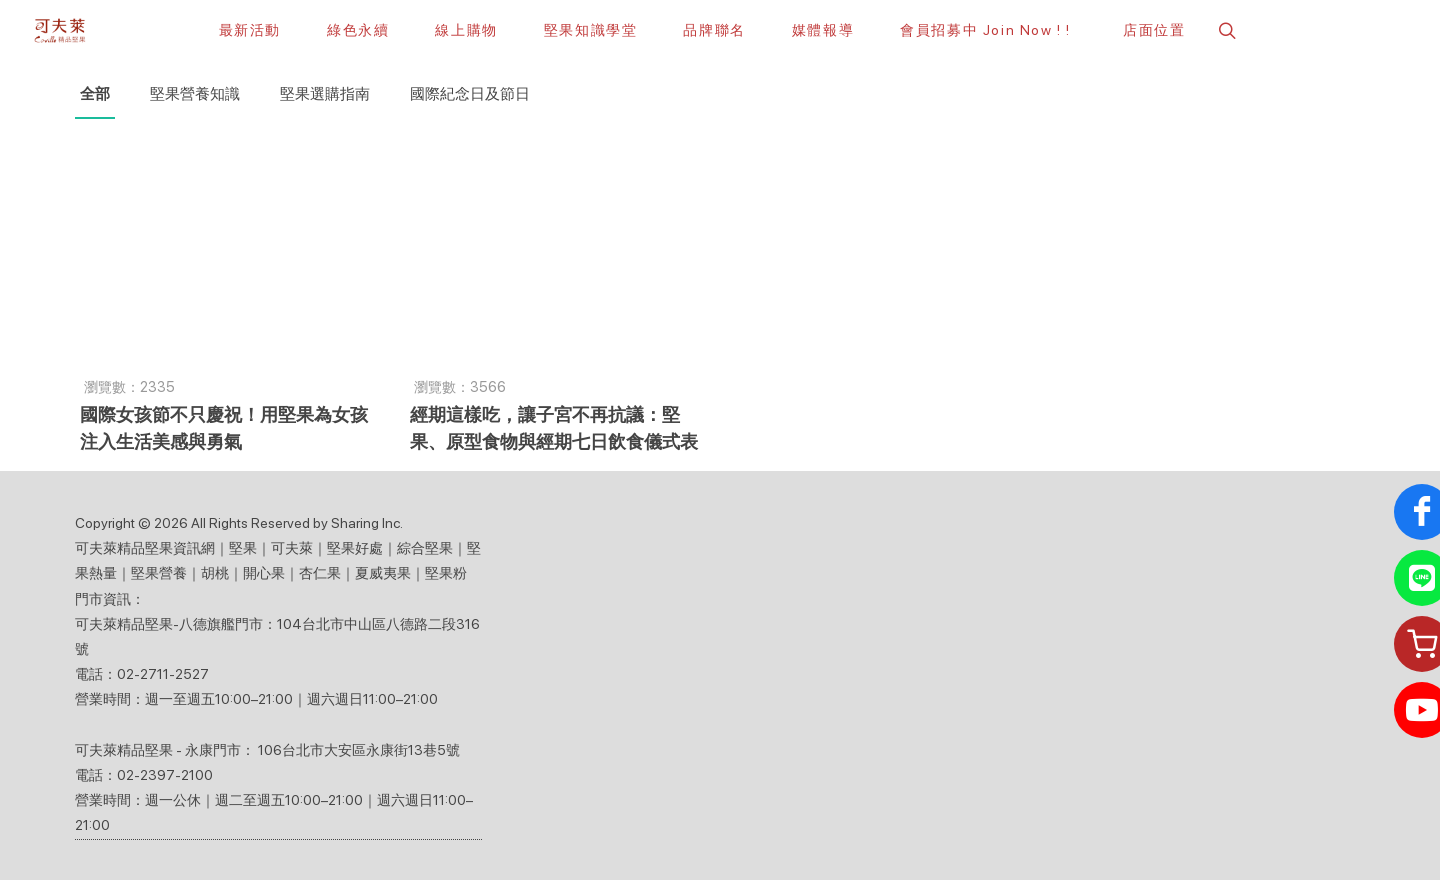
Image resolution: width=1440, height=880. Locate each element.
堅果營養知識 (195, 94)
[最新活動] (250, 30)
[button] (1225, 30)
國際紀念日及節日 (470, 94)
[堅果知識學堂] (591, 30)
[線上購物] (466, 30)
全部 (95, 94)
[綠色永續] (358, 30)
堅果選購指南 (325, 94)
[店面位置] (1151, 30)
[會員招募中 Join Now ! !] (985, 30)
